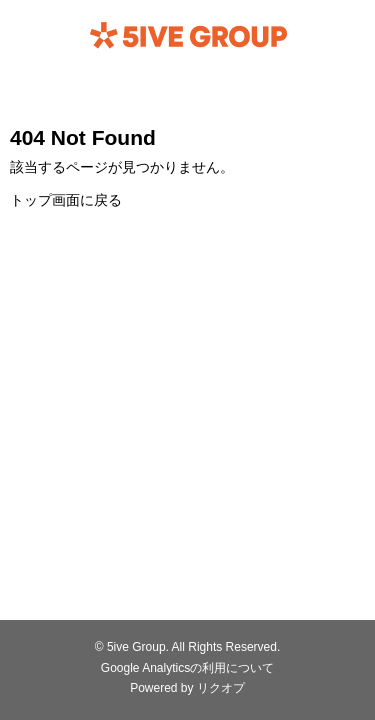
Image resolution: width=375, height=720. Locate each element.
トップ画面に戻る (66, 200)
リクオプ (221, 688)
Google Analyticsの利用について (187, 668)
